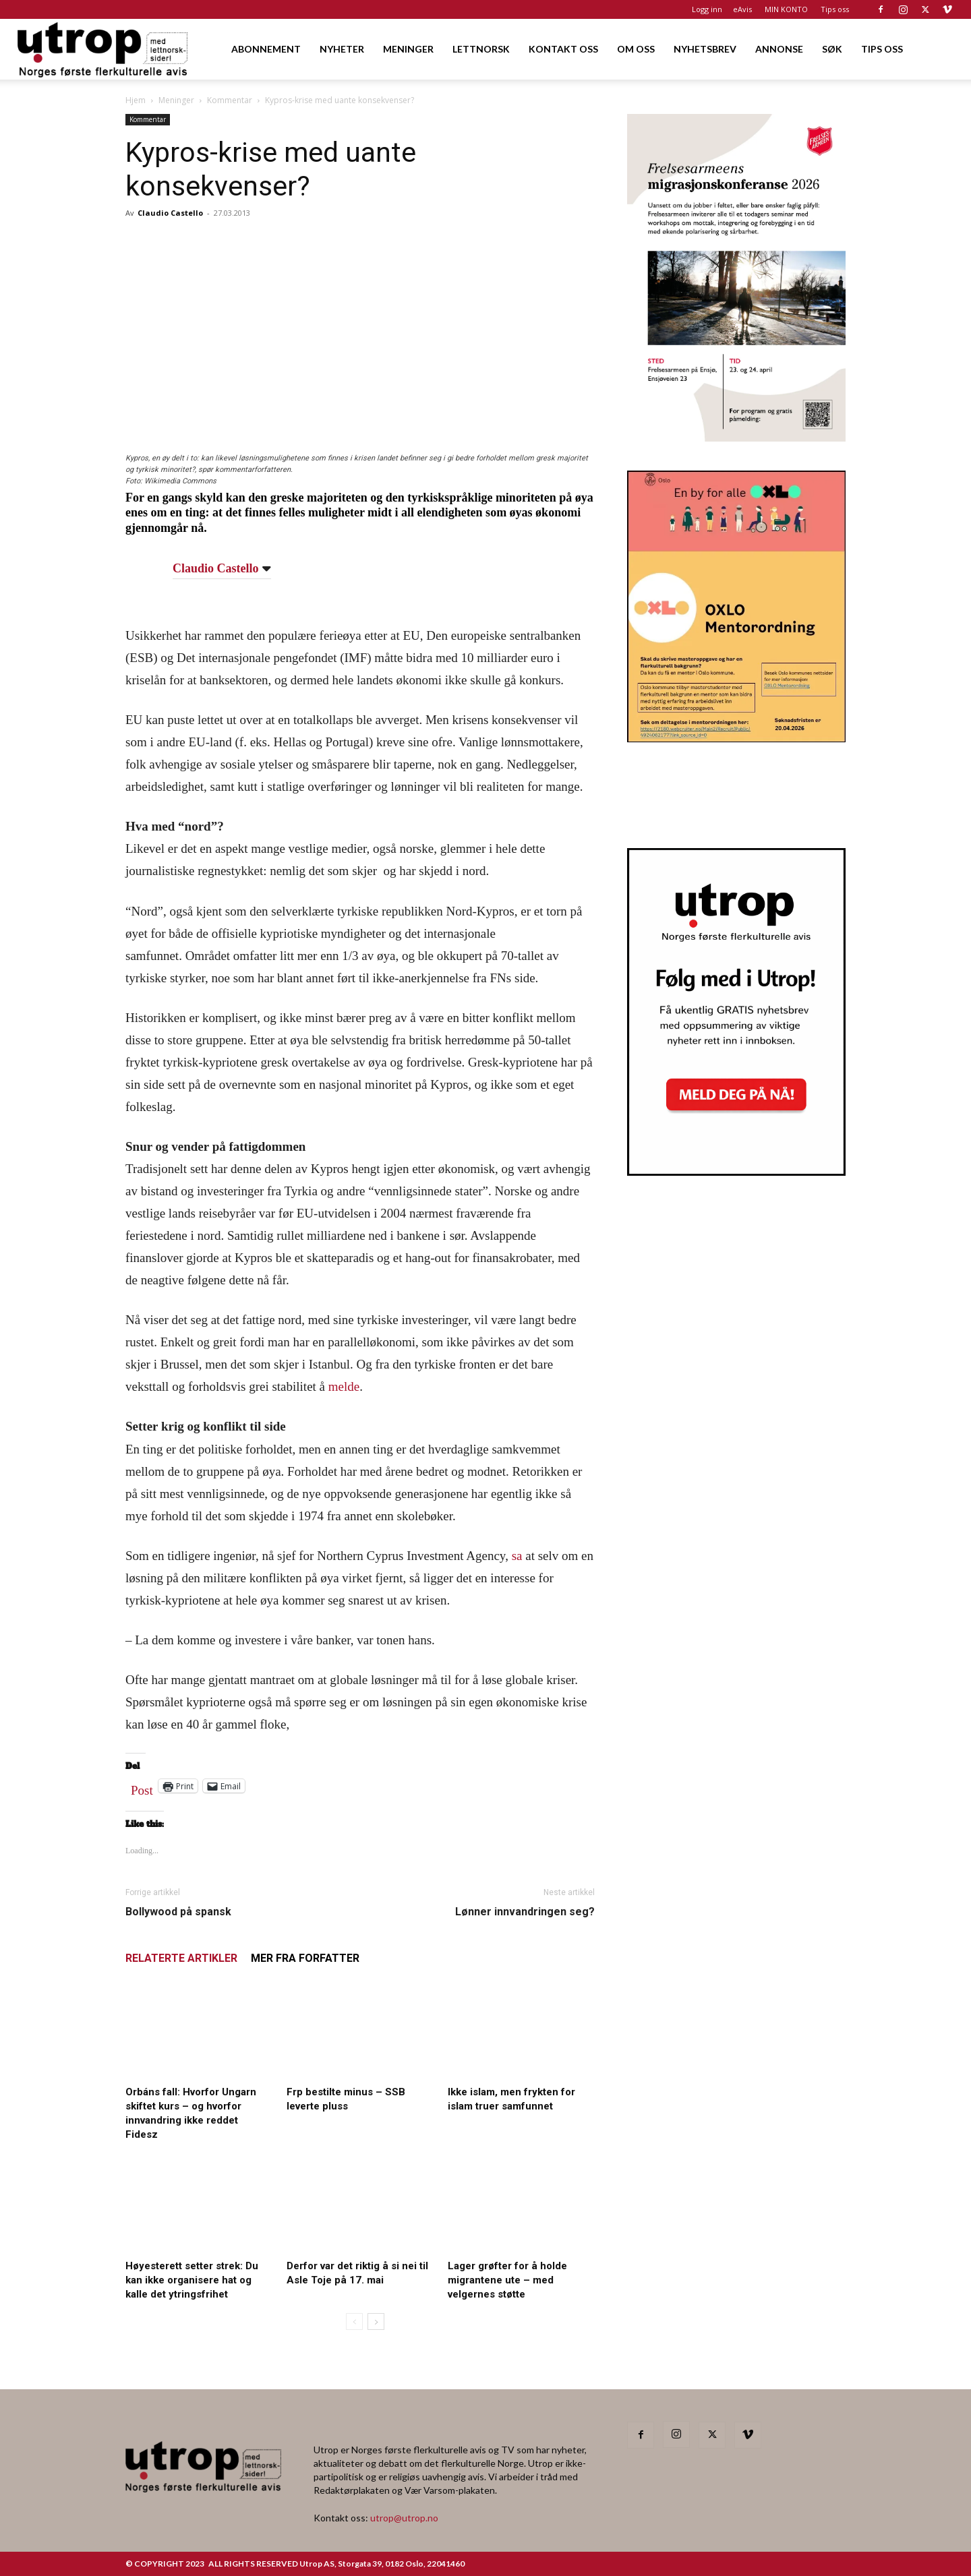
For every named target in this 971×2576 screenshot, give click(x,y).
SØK (832, 49)
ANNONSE (779, 49)
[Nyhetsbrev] (736, 1171)
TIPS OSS (882, 49)
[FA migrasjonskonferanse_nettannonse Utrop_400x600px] (736, 437)
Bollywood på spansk (178, 1911)
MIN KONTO (786, 9)
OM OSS (636, 49)
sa (517, 1556)
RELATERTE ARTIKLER (181, 1958)
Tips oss (835, 9)
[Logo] (103, 48)
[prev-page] (354, 2321)
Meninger (176, 100)
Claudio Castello (170, 213)
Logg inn (707, 9)
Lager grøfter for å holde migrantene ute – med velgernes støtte (507, 2280)
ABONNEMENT (266, 49)
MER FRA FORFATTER (305, 1958)
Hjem (135, 100)
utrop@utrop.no (404, 2517)
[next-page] (375, 2321)
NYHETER (342, 49)
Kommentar (229, 100)
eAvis (742, 9)
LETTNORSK (481, 49)
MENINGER (408, 49)
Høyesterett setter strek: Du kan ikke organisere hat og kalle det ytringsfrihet (191, 2280)
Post (142, 1787)
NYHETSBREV (705, 49)
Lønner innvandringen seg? (525, 1911)
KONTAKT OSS (563, 49)
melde (343, 1386)
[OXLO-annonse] (736, 738)
